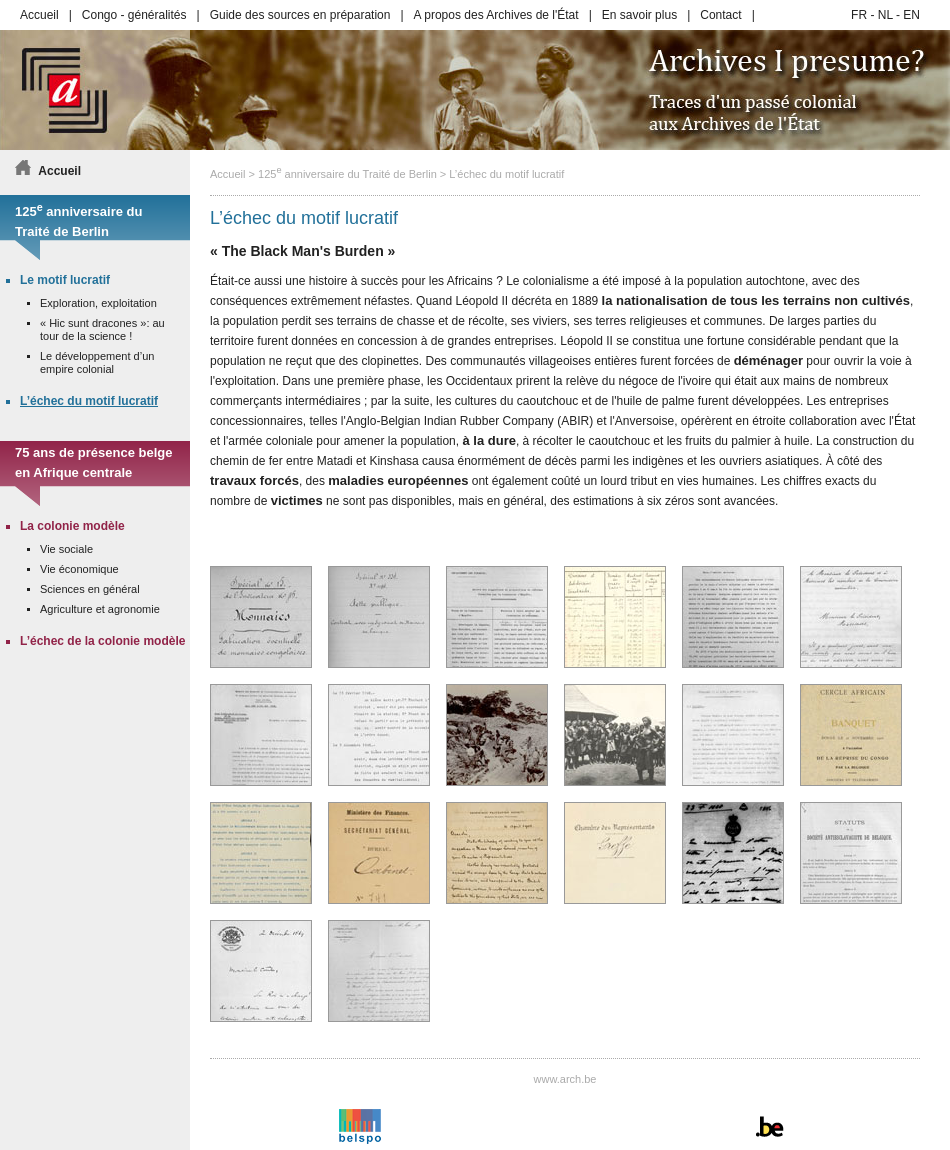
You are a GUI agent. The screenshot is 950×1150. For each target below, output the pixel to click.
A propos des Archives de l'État (496, 15)
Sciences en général (90, 589)
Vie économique (79, 569)
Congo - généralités (134, 15)
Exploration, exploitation (98, 303)
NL (885, 15)
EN (911, 15)
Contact (720, 15)
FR (859, 15)
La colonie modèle (72, 526)
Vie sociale (66, 549)
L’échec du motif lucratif (506, 174)
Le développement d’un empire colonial (97, 362)
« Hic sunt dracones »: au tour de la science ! (102, 329)
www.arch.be (565, 1079)
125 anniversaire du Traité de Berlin (347, 174)
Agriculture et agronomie (100, 609)
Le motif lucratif (65, 280)
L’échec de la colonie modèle (102, 641)
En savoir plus (639, 15)
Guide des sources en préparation (300, 15)
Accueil (39, 15)
